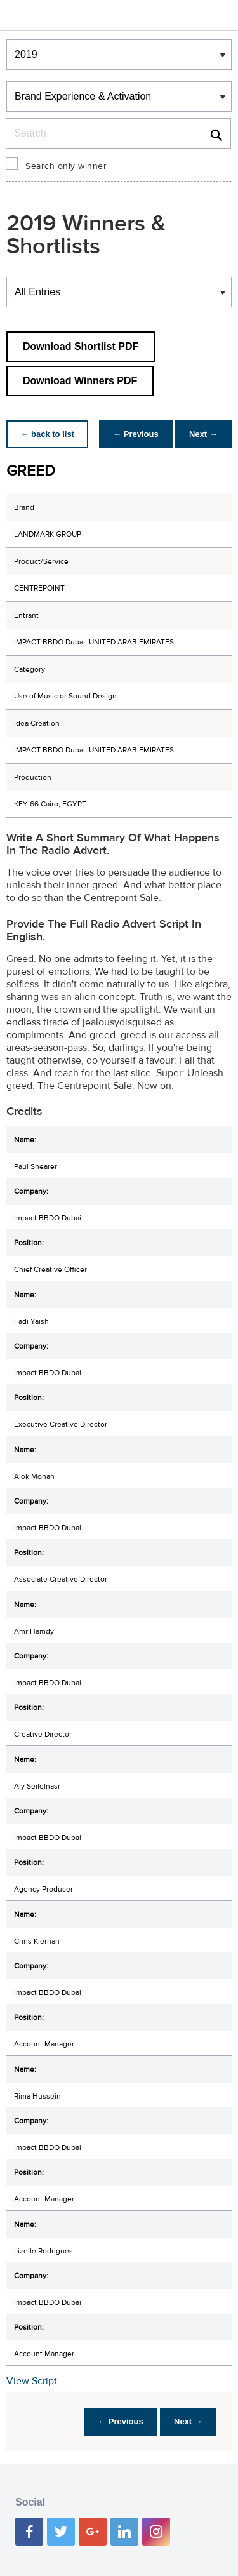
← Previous (132, 434)
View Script (31, 2381)
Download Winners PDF (80, 380)
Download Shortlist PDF (80, 346)
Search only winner (66, 166)
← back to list (49, 434)
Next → (202, 434)
